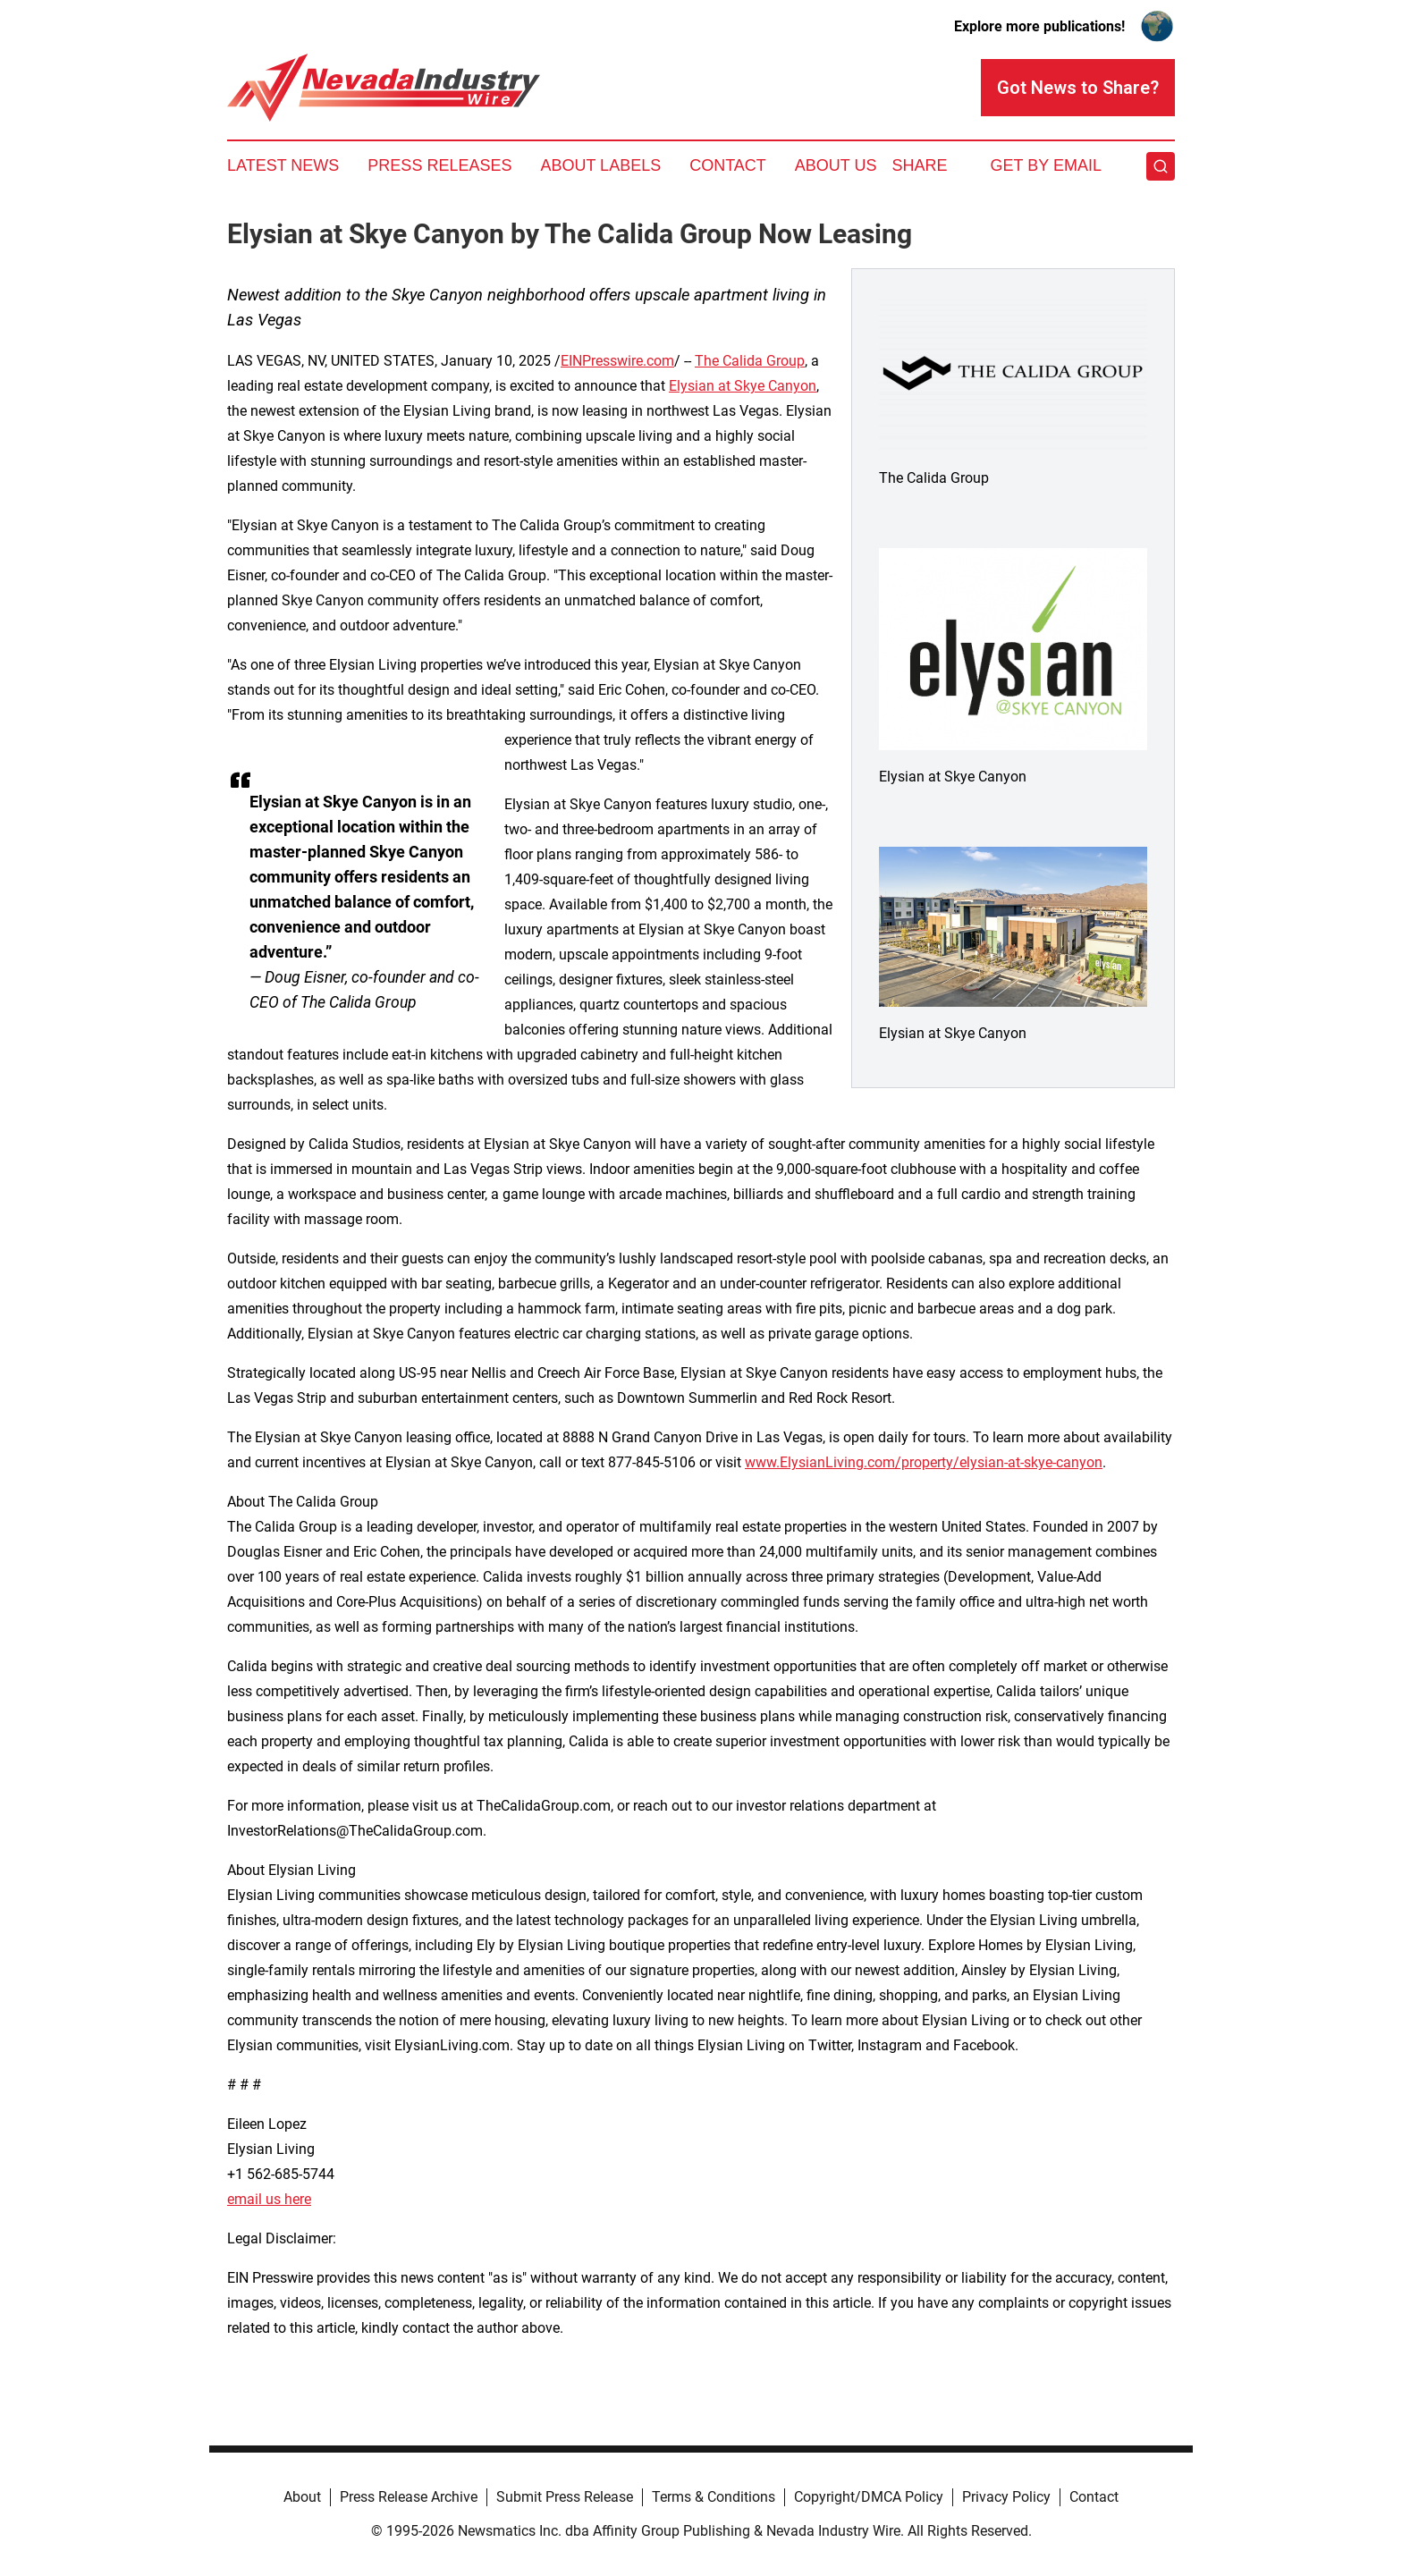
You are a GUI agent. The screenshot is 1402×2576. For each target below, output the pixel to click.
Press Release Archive (408, 2496)
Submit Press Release (564, 2496)
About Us (836, 165)
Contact (727, 165)
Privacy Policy (1006, 2496)
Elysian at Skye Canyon (742, 385)
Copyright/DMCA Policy (868, 2496)
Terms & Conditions (713, 2496)
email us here (269, 2199)
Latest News (283, 165)
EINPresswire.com (617, 360)
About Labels (600, 165)
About (302, 2496)
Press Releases (439, 165)
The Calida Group (750, 360)
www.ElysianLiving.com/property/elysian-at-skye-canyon (923, 1462)
